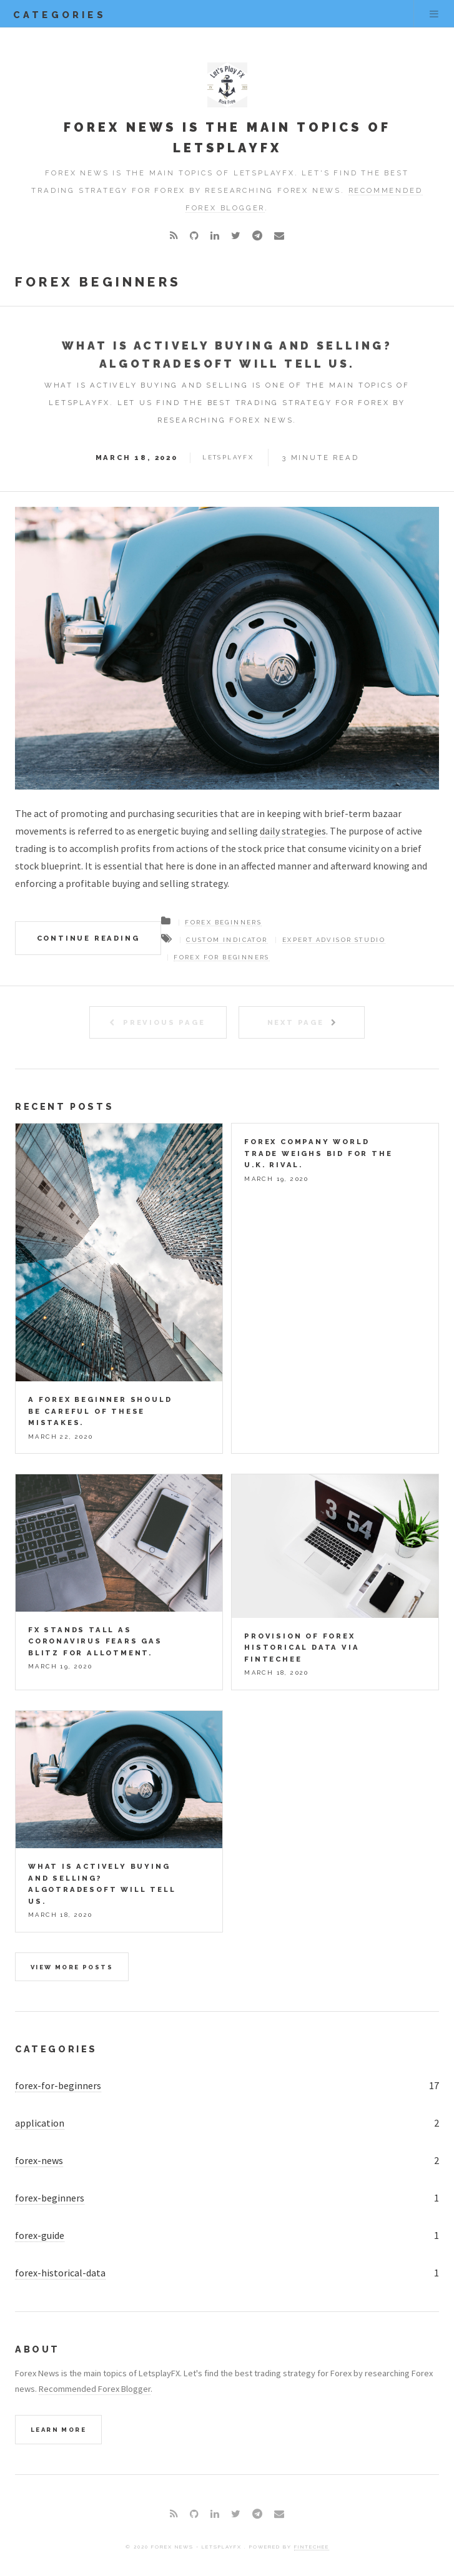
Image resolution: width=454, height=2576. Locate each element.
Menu (434, 13)
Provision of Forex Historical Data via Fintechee (301, 1647)
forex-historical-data (60, 2272)
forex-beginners (49, 2198)
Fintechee (311, 2547)
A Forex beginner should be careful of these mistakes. (100, 1411)
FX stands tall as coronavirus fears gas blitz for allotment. (95, 1641)
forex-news (39, 2160)
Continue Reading (88, 938)
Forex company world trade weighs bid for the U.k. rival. (318, 1153)
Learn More (58, 2429)
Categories (56, 2049)
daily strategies (293, 831)
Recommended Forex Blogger (95, 2388)
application (39, 2123)
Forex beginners (223, 922)
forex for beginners (222, 957)
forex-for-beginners (58, 2085)
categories (59, 14)
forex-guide (39, 2235)
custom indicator (226, 939)
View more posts (72, 1967)
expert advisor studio (333, 939)
